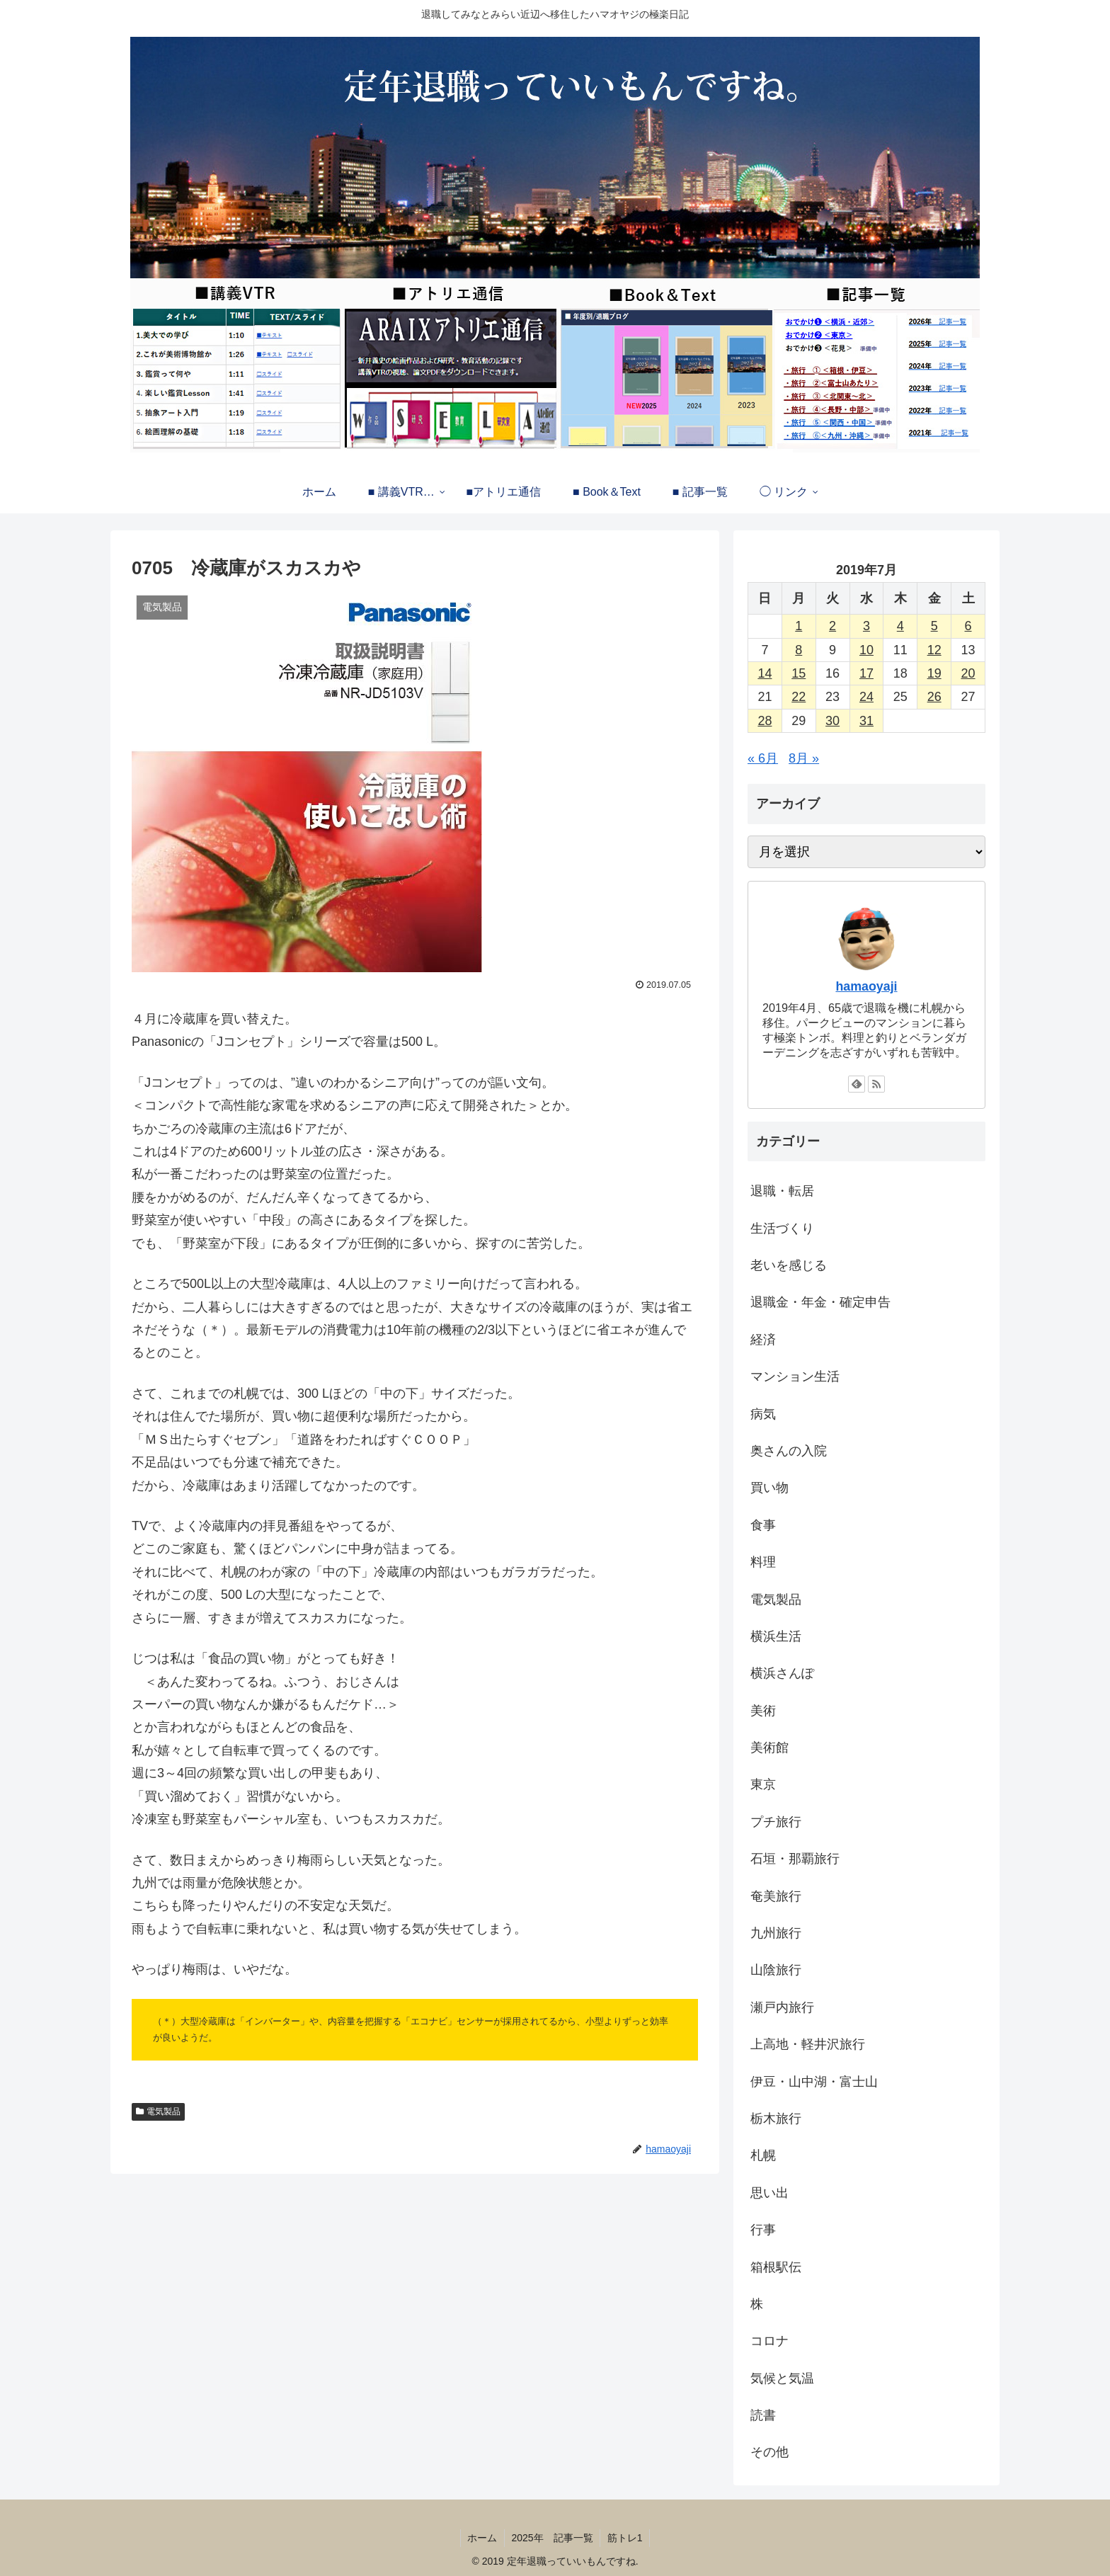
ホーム (482, 2537)
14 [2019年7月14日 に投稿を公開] (764, 673)
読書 (763, 2415)
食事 (763, 1525)
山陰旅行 (775, 1970)
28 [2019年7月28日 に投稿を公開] (764, 721)
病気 (763, 1414)
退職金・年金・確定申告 (820, 1302)
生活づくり (782, 1228)
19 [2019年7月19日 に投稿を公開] (934, 673)
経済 (763, 1340)
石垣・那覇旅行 (795, 1859)
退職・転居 (782, 1191)
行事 (763, 2230)
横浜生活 (775, 1636)
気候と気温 (782, 2378)
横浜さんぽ (782, 1673)
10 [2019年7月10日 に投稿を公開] (866, 650)
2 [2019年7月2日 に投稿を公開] (832, 626)
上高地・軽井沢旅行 (807, 2044)
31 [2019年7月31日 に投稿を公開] (866, 721)
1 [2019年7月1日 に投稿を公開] (798, 626)
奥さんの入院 (788, 1451)
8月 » (804, 758)
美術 (763, 1711)
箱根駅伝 (775, 2267)
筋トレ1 (625, 2537)
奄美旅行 (775, 1896)
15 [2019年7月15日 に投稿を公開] (798, 673)
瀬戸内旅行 (782, 2007)
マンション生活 (795, 1376)
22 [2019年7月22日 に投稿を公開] (798, 697)
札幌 (763, 2155)
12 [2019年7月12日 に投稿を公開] (934, 650)
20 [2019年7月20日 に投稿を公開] (968, 673)
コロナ (769, 2341)
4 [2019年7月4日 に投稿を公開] (900, 626)
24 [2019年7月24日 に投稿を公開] (866, 697)
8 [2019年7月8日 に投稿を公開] (798, 650)
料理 (763, 1562)
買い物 (769, 1488)
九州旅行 (775, 1933)
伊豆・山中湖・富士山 (814, 2082)
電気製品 (164, 2111)
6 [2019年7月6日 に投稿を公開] (968, 626)
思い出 (769, 2193)
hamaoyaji (866, 986)
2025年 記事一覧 (552, 2537)
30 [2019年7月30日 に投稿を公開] (832, 721)
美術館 (769, 1747)
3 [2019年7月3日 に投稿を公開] (866, 626)
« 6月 (763, 758)
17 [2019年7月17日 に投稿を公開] (866, 673)
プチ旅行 (775, 1822)
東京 (763, 1784)
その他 (769, 2452)
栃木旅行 (775, 2118)
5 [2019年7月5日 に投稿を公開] (934, 626)
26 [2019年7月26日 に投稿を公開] (934, 697)
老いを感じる (788, 1265)
